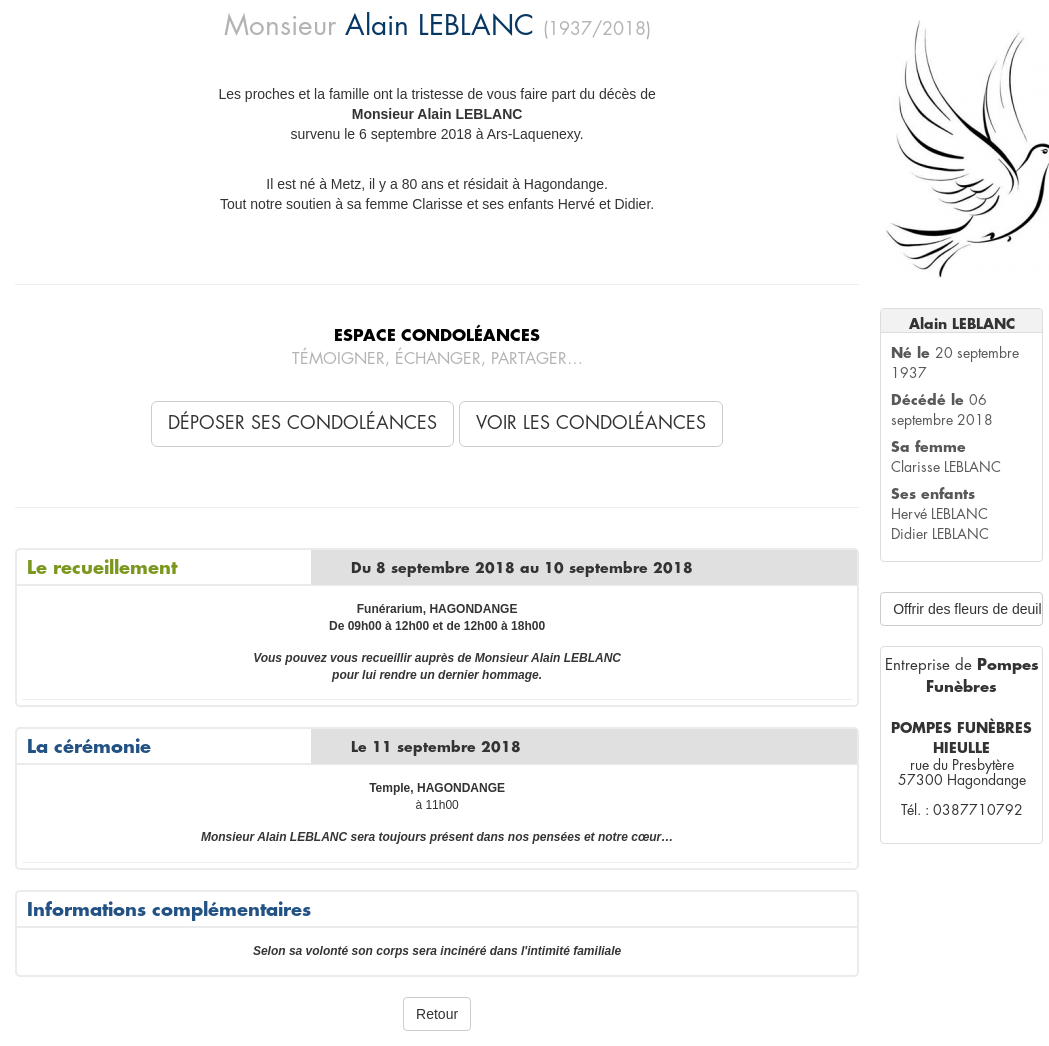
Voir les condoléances (591, 423)
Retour (437, 1014)
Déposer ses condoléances (302, 423)
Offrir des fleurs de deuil (967, 609)
